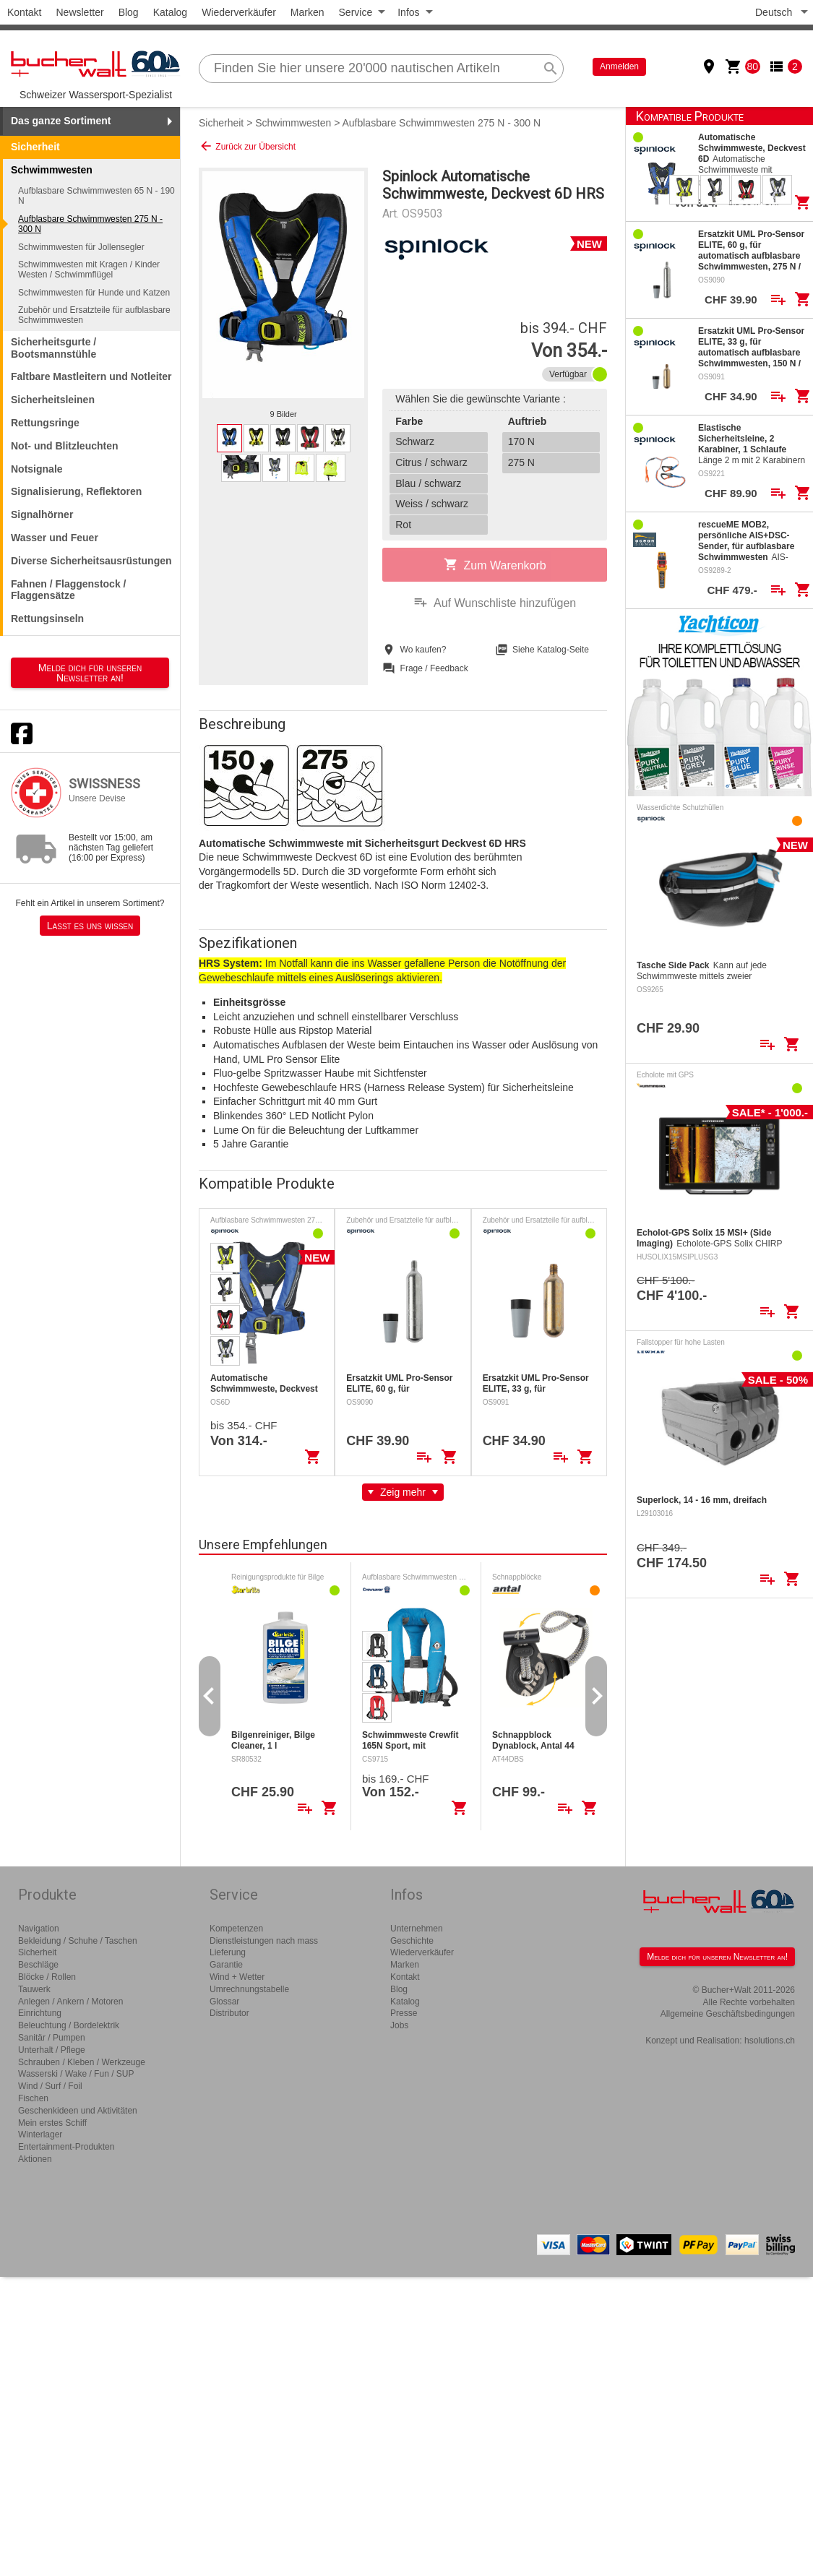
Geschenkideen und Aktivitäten (77, 2111)
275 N (521, 462)
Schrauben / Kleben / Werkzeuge (81, 2062)
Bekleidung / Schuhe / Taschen (77, 1941)
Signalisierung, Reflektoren (76, 491)
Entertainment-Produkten (66, 2147)
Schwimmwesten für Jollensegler (81, 247)
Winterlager (40, 2134)
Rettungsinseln (47, 618)
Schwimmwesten (293, 123)
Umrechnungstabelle (249, 1989)
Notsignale (37, 469)
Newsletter (79, 12)
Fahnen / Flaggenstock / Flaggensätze (68, 590)
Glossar (224, 2001)
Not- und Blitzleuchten (65, 446)
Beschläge (38, 1965)
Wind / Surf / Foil (50, 2086)
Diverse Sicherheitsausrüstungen (91, 561)
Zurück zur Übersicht (247, 146)
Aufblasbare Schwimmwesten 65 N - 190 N (96, 196)
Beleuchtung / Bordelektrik (68, 2025)
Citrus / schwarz (431, 462)
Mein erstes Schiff (52, 2123)
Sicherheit (35, 146)
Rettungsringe (45, 422)
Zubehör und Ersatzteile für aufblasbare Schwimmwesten (94, 315)
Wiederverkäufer (239, 12)
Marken (307, 12)
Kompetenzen (236, 1929)
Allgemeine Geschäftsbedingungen (728, 2014)
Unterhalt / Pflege (51, 2050)
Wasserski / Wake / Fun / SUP (76, 2074)
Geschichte (412, 1941)
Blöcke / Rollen (47, 1977)
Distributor (229, 2013)
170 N (521, 441)
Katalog (170, 12)
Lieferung (228, 1952)
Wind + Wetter (237, 1977)
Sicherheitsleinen (53, 399)
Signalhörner (42, 514)
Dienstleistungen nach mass (264, 1941)
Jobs (399, 2025)
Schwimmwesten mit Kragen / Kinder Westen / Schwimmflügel (89, 269)
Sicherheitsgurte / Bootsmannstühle (53, 348)
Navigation (38, 1929)
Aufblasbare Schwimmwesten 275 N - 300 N (90, 224)
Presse (403, 2013)
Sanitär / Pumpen (51, 2038)
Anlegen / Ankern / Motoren (70, 2001)
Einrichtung (39, 2013)
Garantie (226, 1965)
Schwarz (414, 441)
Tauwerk (34, 1989)
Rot (403, 524)
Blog (129, 12)
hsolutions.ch (769, 2041)
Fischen (33, 2098)
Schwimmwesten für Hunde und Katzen (94, 293)
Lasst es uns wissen (90, 925)
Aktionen (35, 2159)
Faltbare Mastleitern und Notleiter (91, 376)
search (550, 68)
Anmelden (619, 66)
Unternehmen (416, 1929)
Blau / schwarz (428, 483)
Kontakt (24, 12)
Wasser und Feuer (54, 537)
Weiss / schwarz (431, 503)
